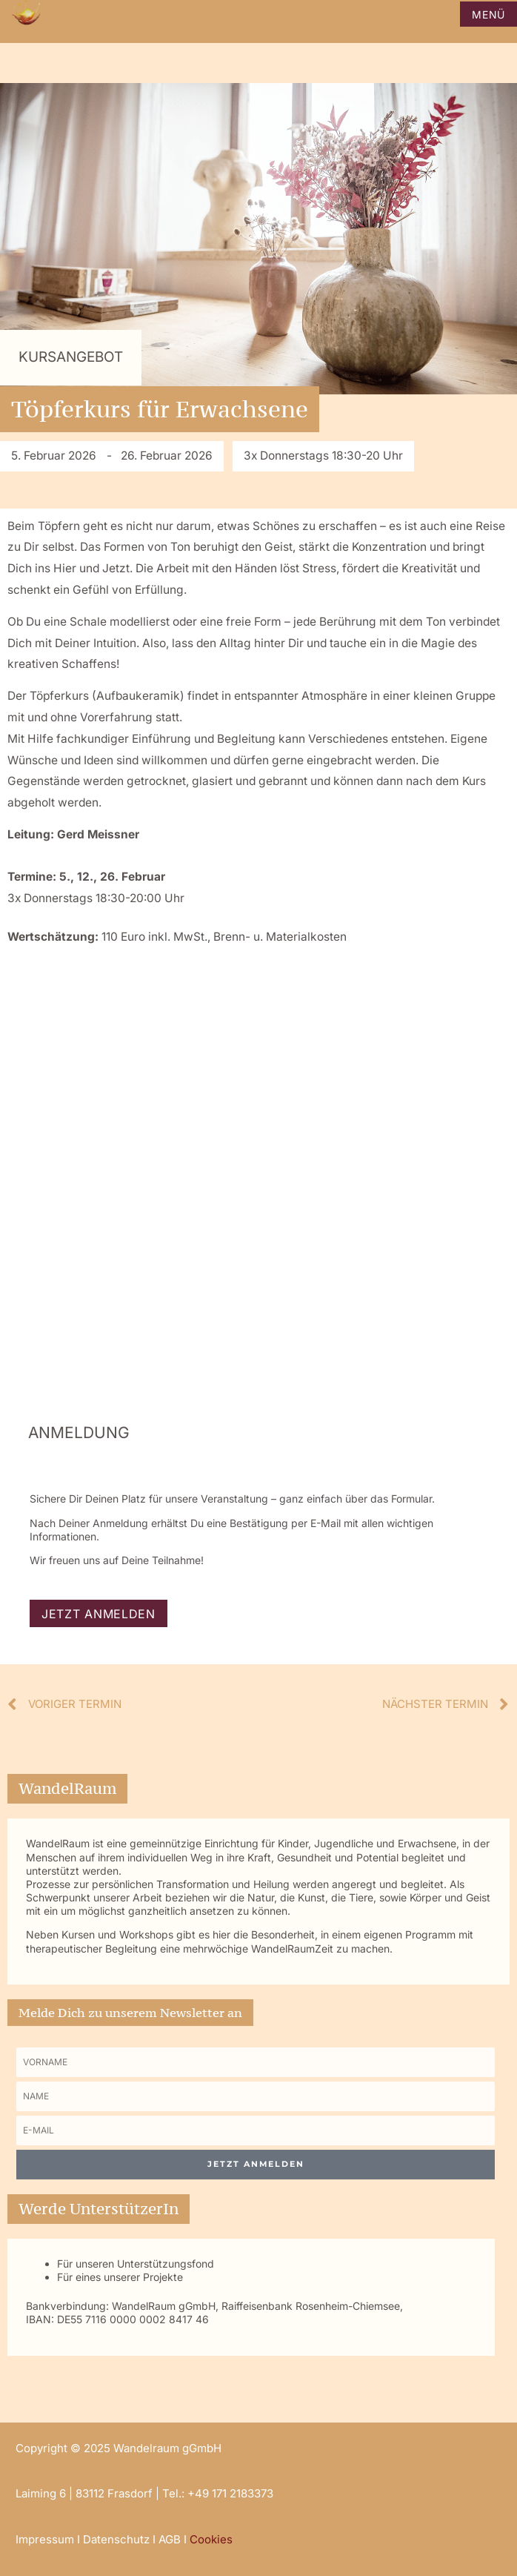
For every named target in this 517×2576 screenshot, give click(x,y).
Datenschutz (116, 2539)
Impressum (45, 2539)
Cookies (211, 2539)
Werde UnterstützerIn (99, 2209)
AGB (170, 2539)
